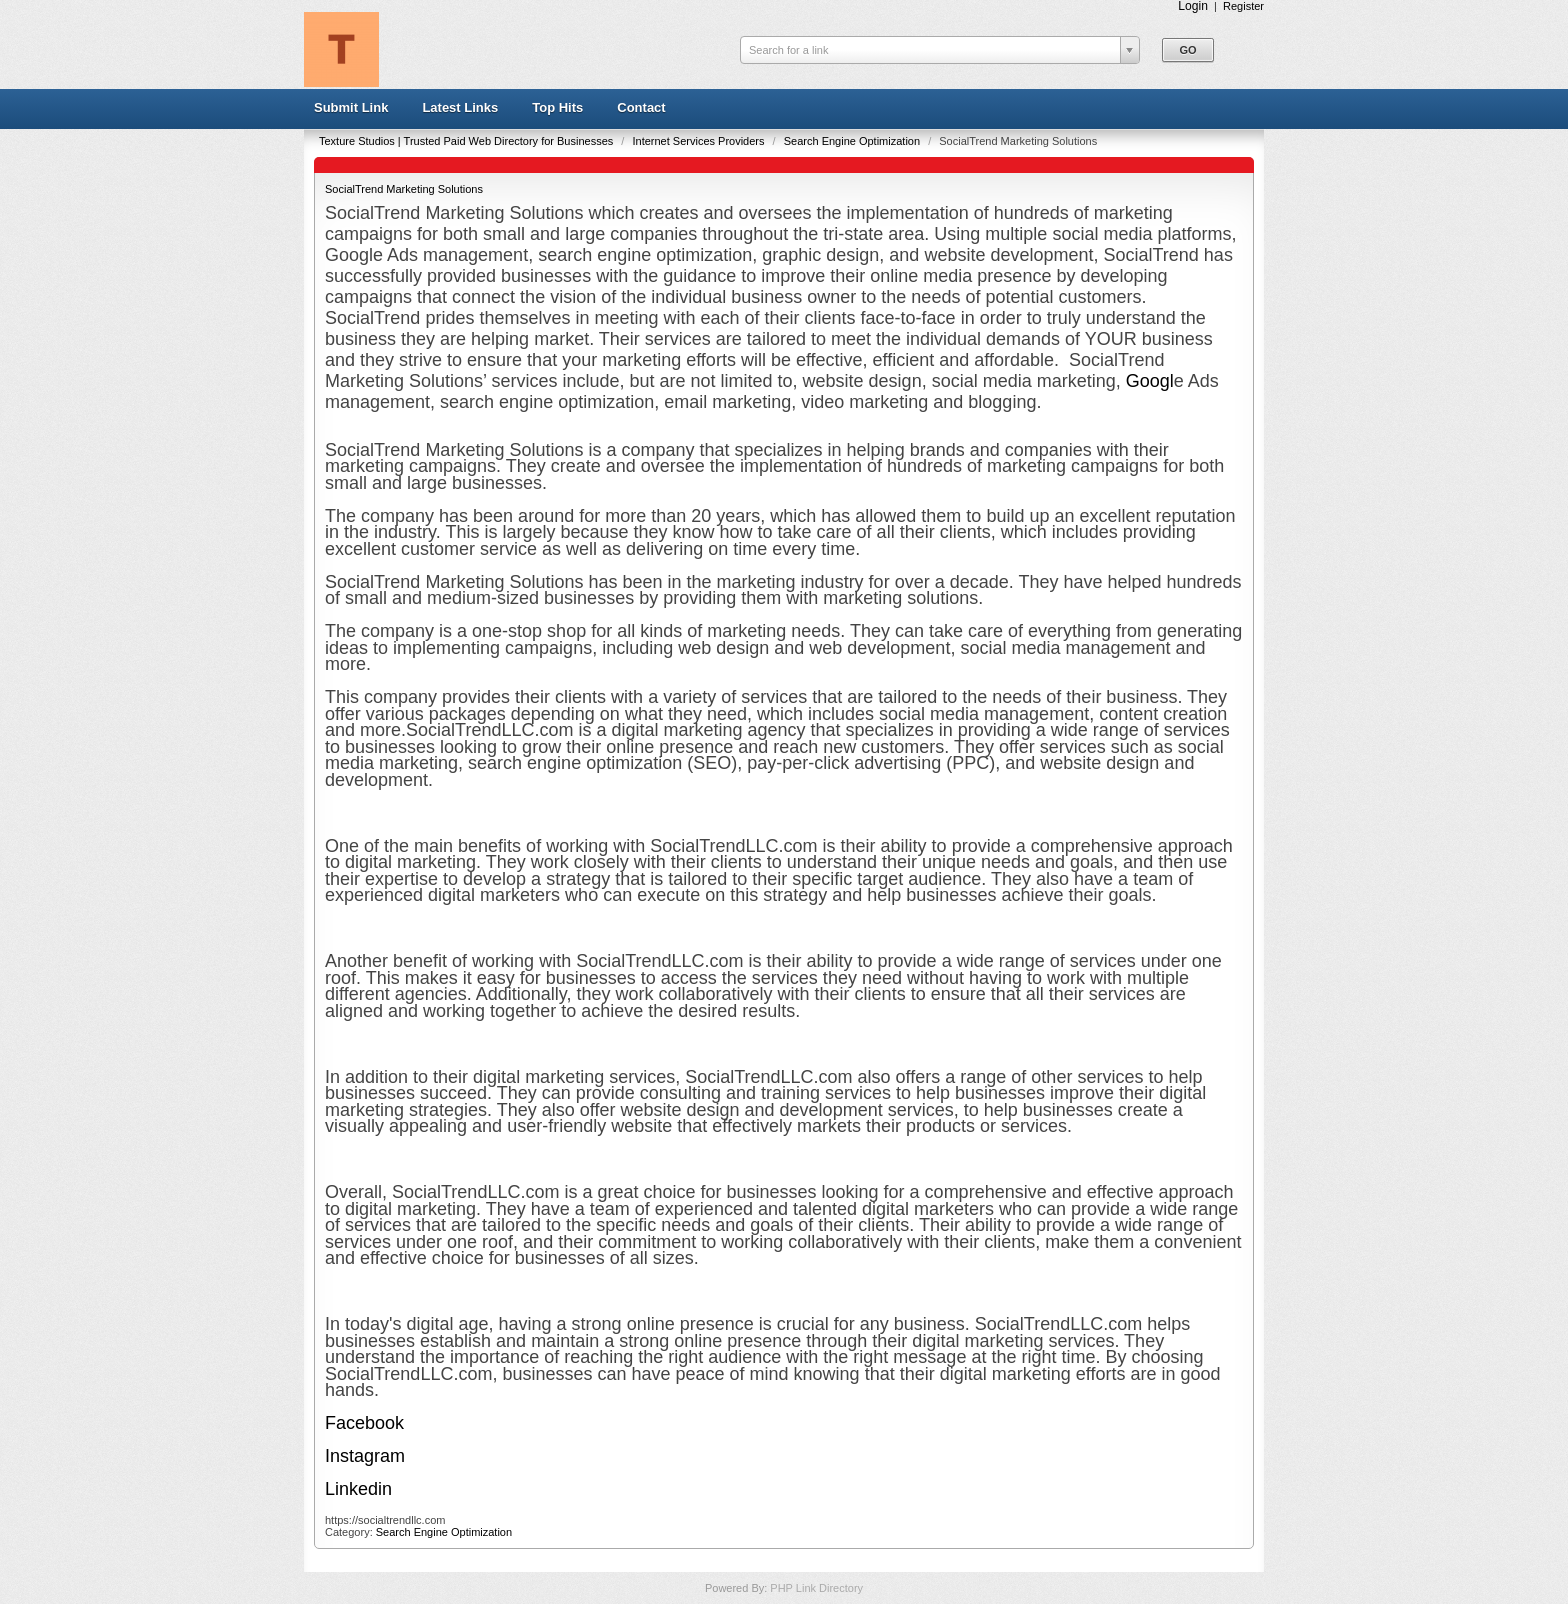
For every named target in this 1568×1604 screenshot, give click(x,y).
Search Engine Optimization (853, 141)
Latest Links (460, 107)
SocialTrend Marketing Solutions (404, 189)
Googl (1150, 381)
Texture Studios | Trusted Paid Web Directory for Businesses (467, 141)
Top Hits (557, 107)
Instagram (365, 1456)
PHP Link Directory (816, 1588)
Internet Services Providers (699, 141)
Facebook (364, 1423)
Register (1243, 6)
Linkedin (358, 1489)
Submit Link (351, 107)
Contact (641, 107)
